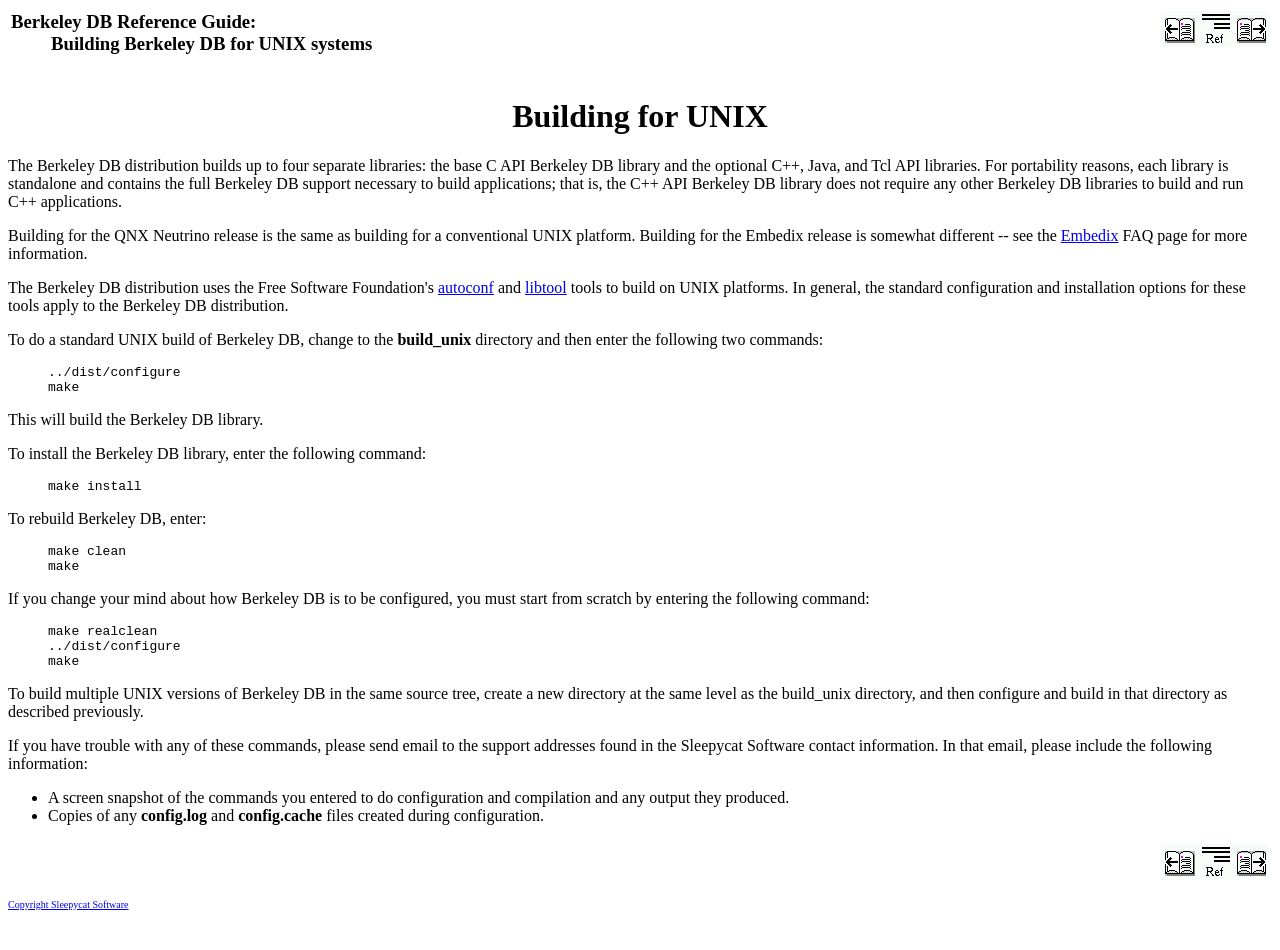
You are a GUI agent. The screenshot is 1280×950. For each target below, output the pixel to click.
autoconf (466, 287)
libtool (546, 287)
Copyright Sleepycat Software (68, 928)
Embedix (1090, 235)
